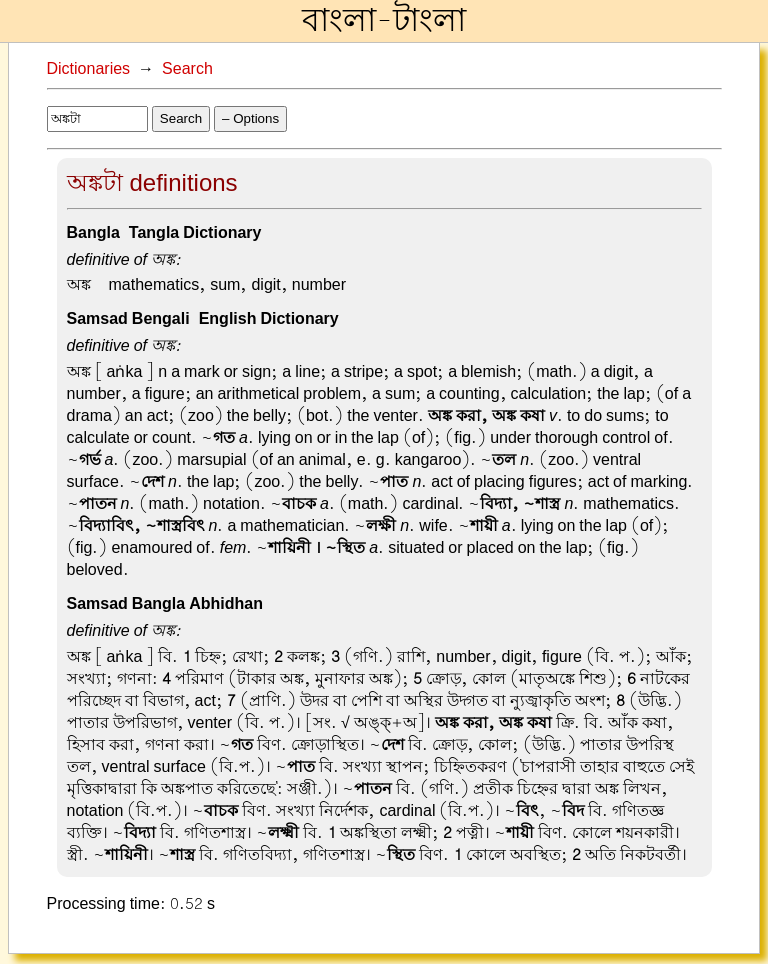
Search (187, 69)
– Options (250, 118)
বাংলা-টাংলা (384, 21)
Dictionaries (89, 69)
